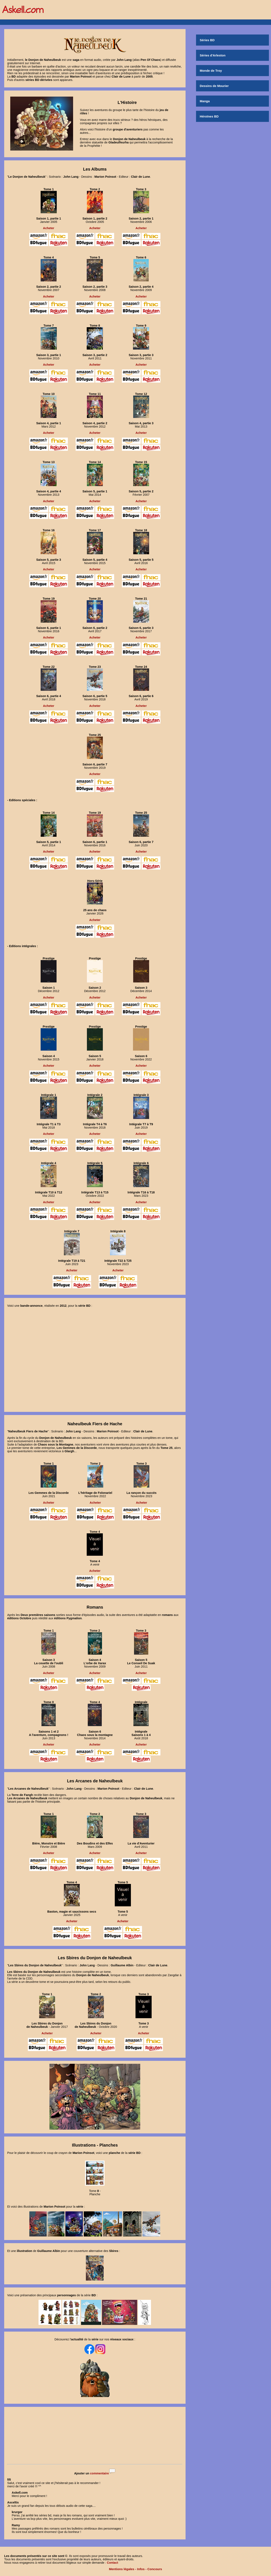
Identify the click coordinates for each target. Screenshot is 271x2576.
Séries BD (207, 40)
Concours (154, 2569)
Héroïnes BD (209, 116)
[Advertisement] (94, 2436)
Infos (141, 2569)
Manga (205, 101)
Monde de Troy (211, 70)
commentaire (99, 2473)
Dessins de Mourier (214, 86)
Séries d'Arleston (213, 55)
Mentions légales (121, 2569)
